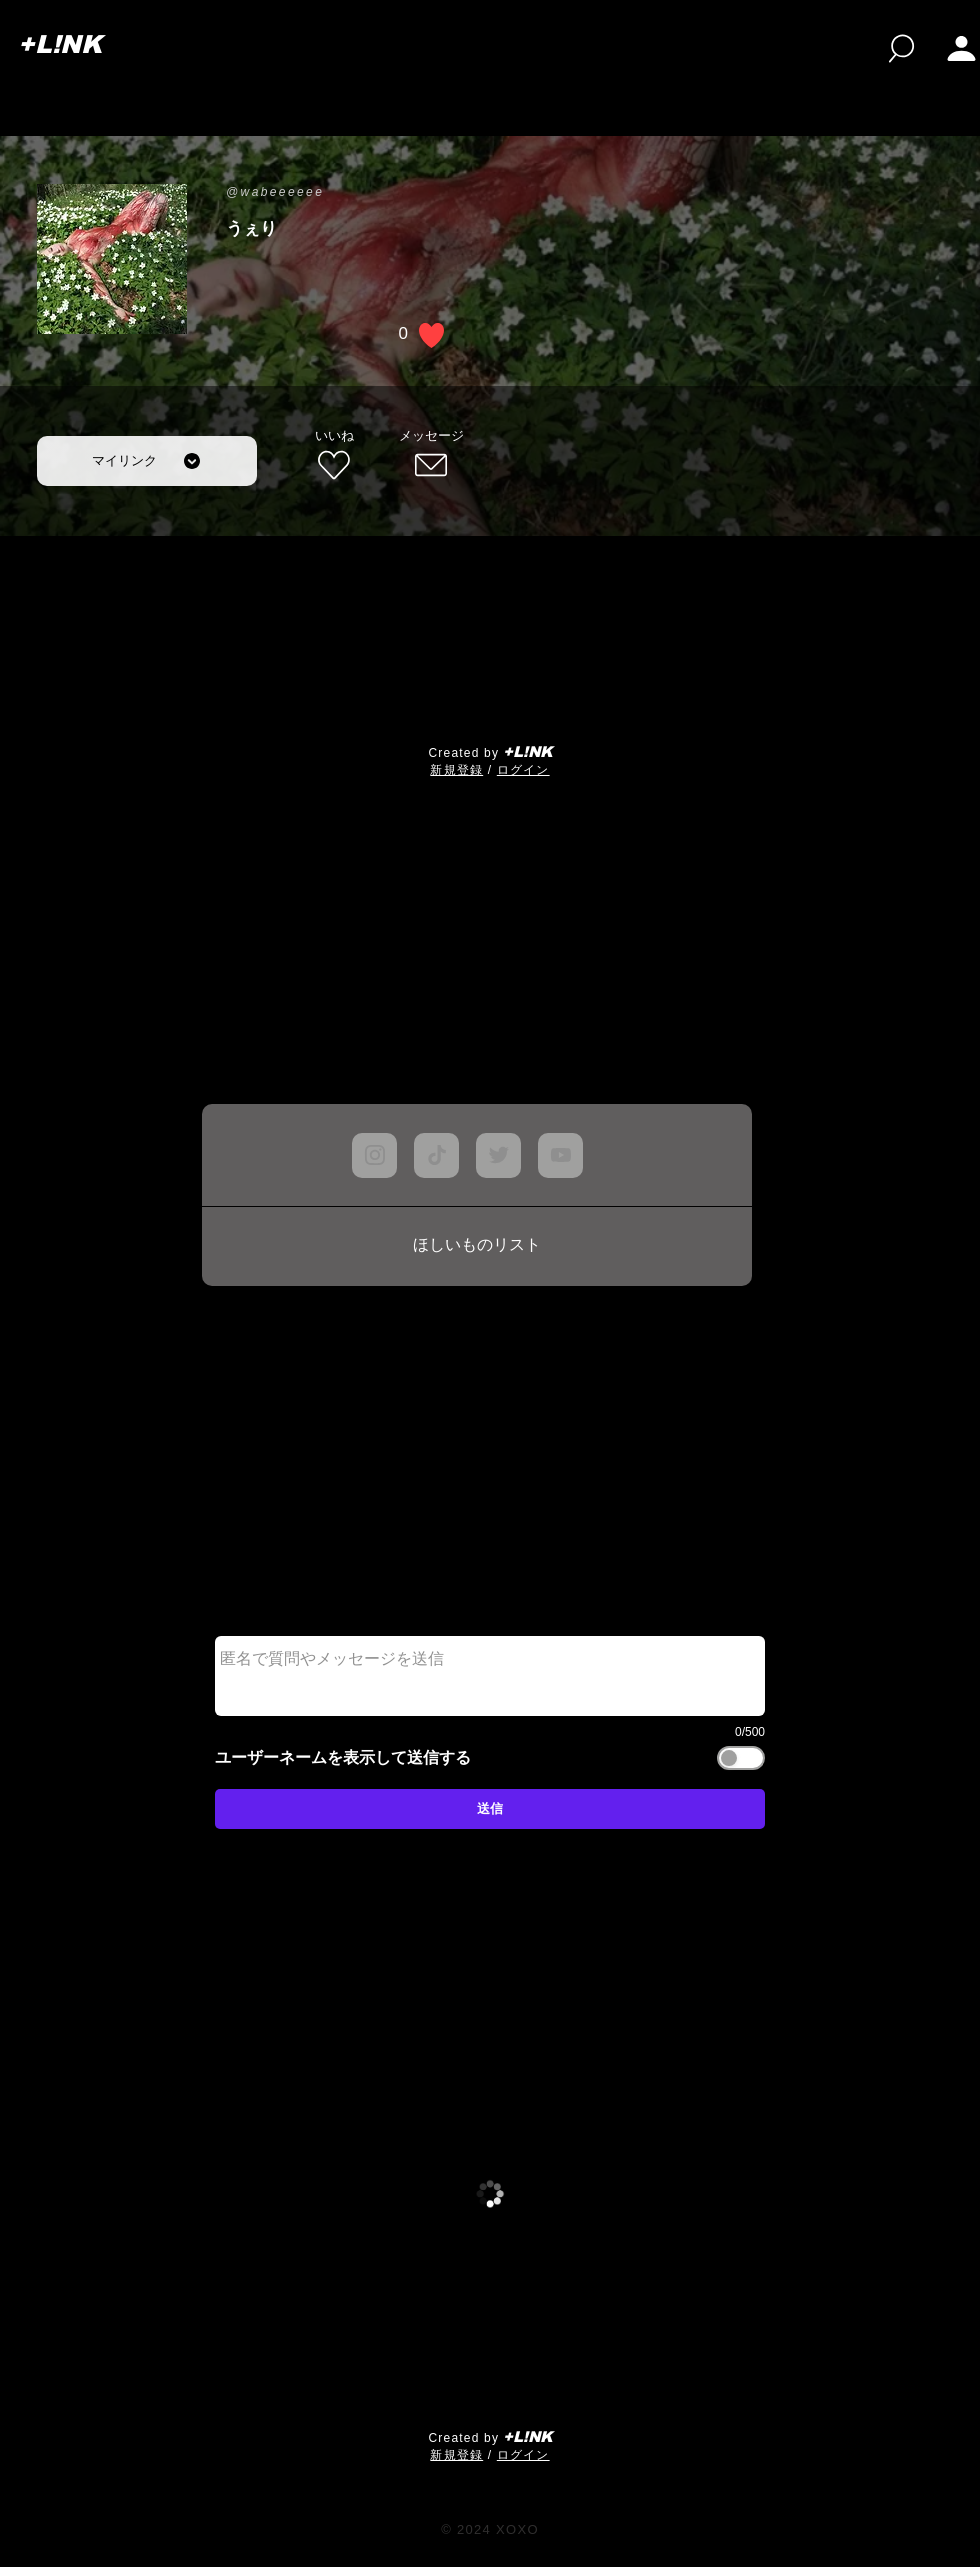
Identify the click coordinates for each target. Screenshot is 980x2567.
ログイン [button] (523, 770)
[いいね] (334, 456)
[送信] (490, 1809)
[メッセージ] (431, 456)
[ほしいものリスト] (477, 1246)
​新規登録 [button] (456, 770)
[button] (961, 48)
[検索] (901, 48)
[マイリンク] (147, 461)
